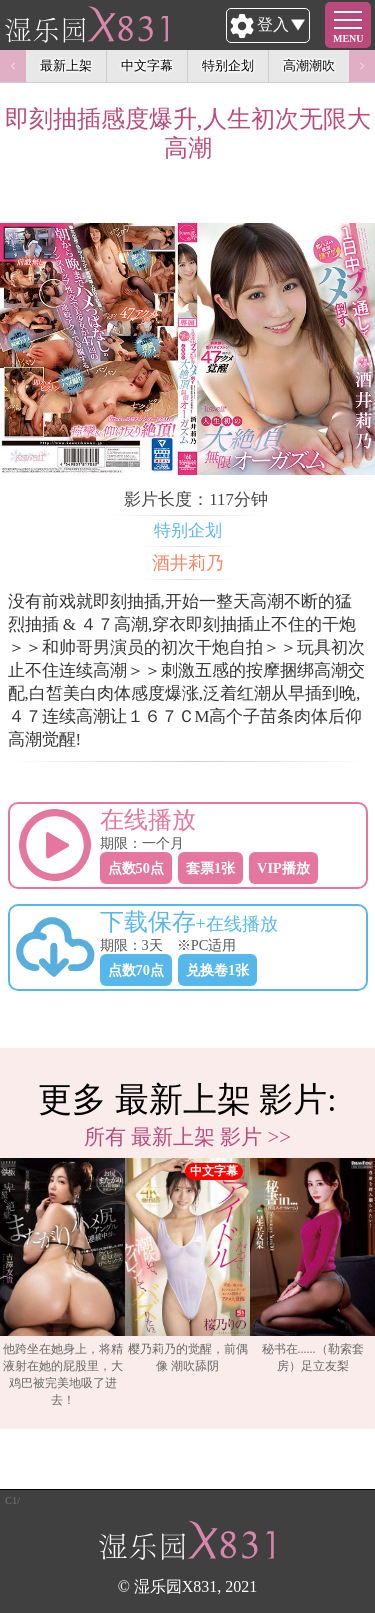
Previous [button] (13, 66)
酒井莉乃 (188, 563)
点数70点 (136, 970)
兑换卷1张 (217, 970)
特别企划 (188, 530)
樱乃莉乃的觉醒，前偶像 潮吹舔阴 (187, 1265)
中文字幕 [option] (147, 65)
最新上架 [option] (66, 65)
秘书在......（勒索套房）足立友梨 (312, 1265)
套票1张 (210, 868)
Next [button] (362, 66)
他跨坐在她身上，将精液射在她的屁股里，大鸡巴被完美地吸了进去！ (62, 1282)
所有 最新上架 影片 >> (187, 1136)
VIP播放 (283, 868)
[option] (62, 1283)
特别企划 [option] (228, 65)
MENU (348, 38)
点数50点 (136, 868)
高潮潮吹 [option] (309, 65)
